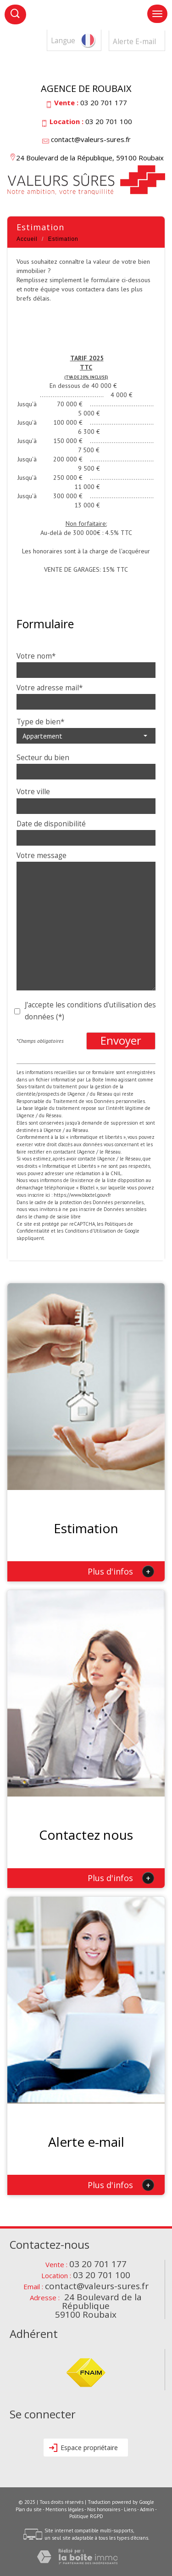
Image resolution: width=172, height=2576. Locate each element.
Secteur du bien (43, 757)
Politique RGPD (86, 2516)
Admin (147, 2509)
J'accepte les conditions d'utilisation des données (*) (90, 1011)
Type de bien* (40, 722)
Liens (130, 2509)
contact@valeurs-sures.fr (91, 139)
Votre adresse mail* (50, 688)
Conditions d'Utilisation (90, 1231)
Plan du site (29, 2509)
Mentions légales (64, 2509)
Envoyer (120, 1040)
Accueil (27, 239)
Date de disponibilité (51, 824)
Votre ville (33, 791)
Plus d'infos (121, 1571)
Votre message (42, 855)
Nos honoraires (103, 2509)
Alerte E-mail (134, 41)
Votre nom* (36, 656)
